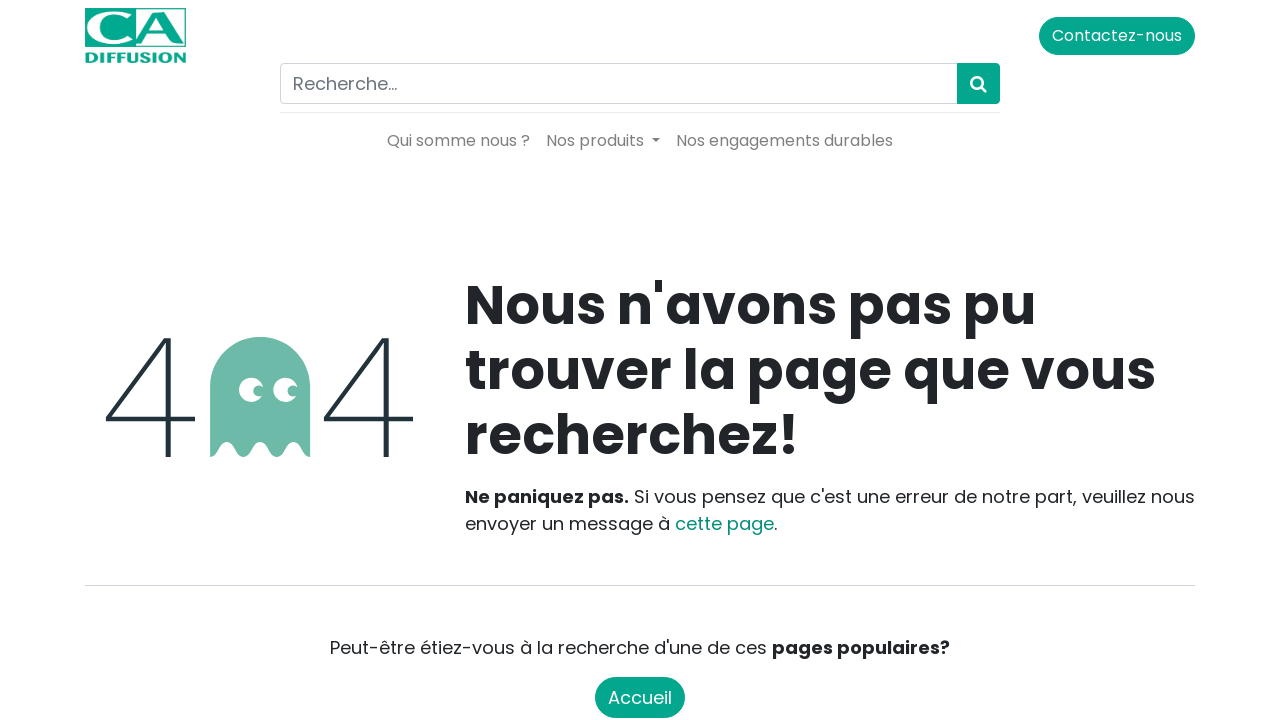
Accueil (640, 697)
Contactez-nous (1117, 35)
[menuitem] (458, 141)
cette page (724, 523)
